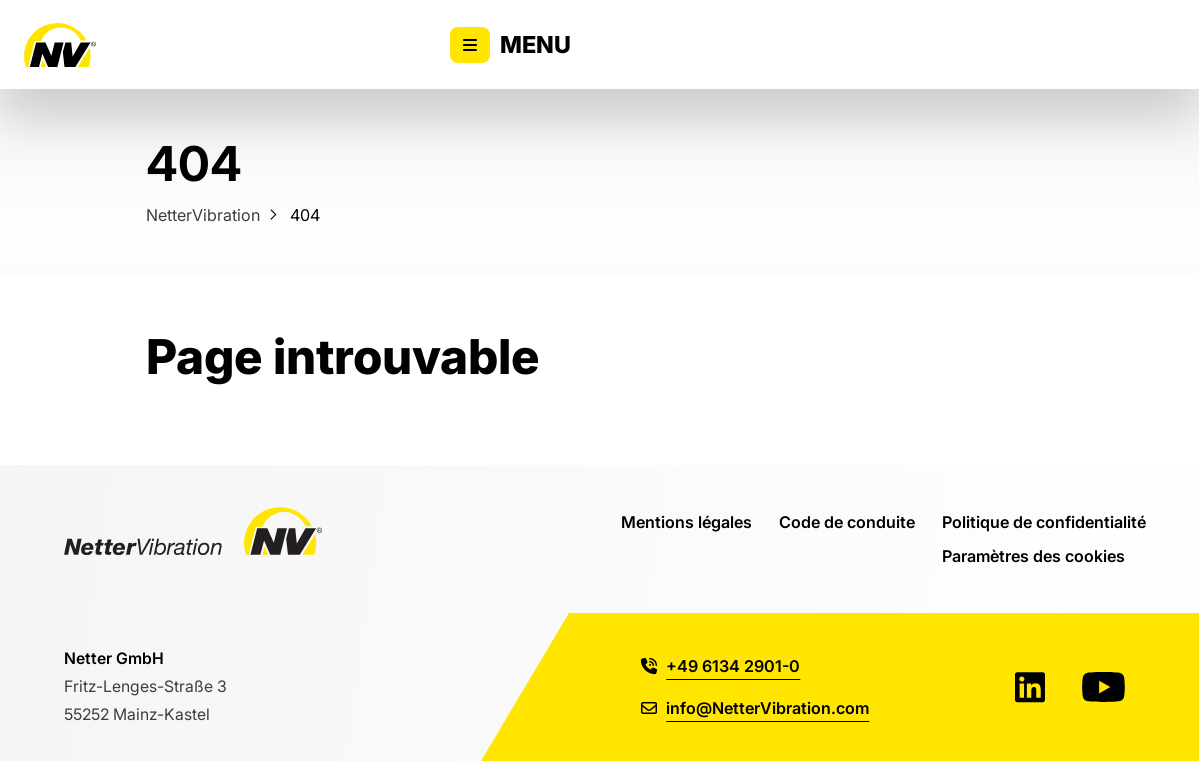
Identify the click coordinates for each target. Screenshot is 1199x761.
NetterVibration (203, 214)
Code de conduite (847, 521)
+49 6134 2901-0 (720, 665)
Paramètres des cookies (1033, 555)
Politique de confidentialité (1044, 521)
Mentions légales (686, 521)
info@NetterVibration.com (755, 707)
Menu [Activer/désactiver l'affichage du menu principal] (511, 45)
